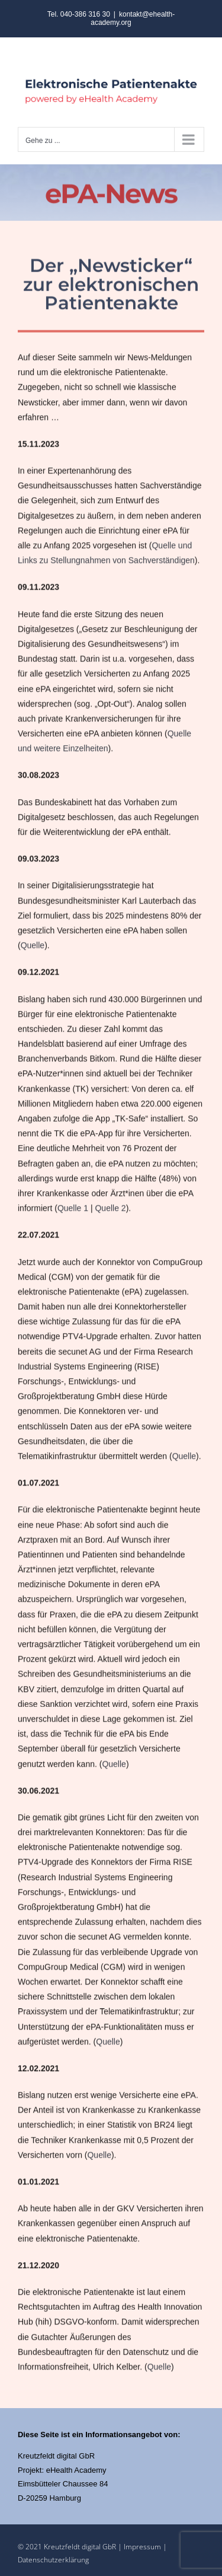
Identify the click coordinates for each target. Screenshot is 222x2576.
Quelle (32, 946)
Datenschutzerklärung (53, 2560)
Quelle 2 (110, 1209)
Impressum (143, 2547)
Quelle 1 (72, 1209)
